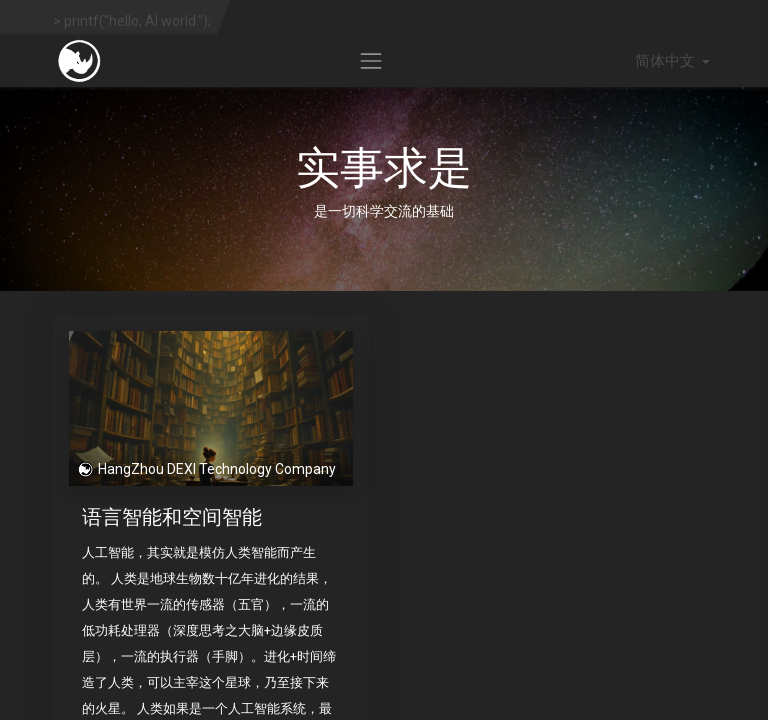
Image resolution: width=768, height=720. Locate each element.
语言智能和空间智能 (172, 516)
